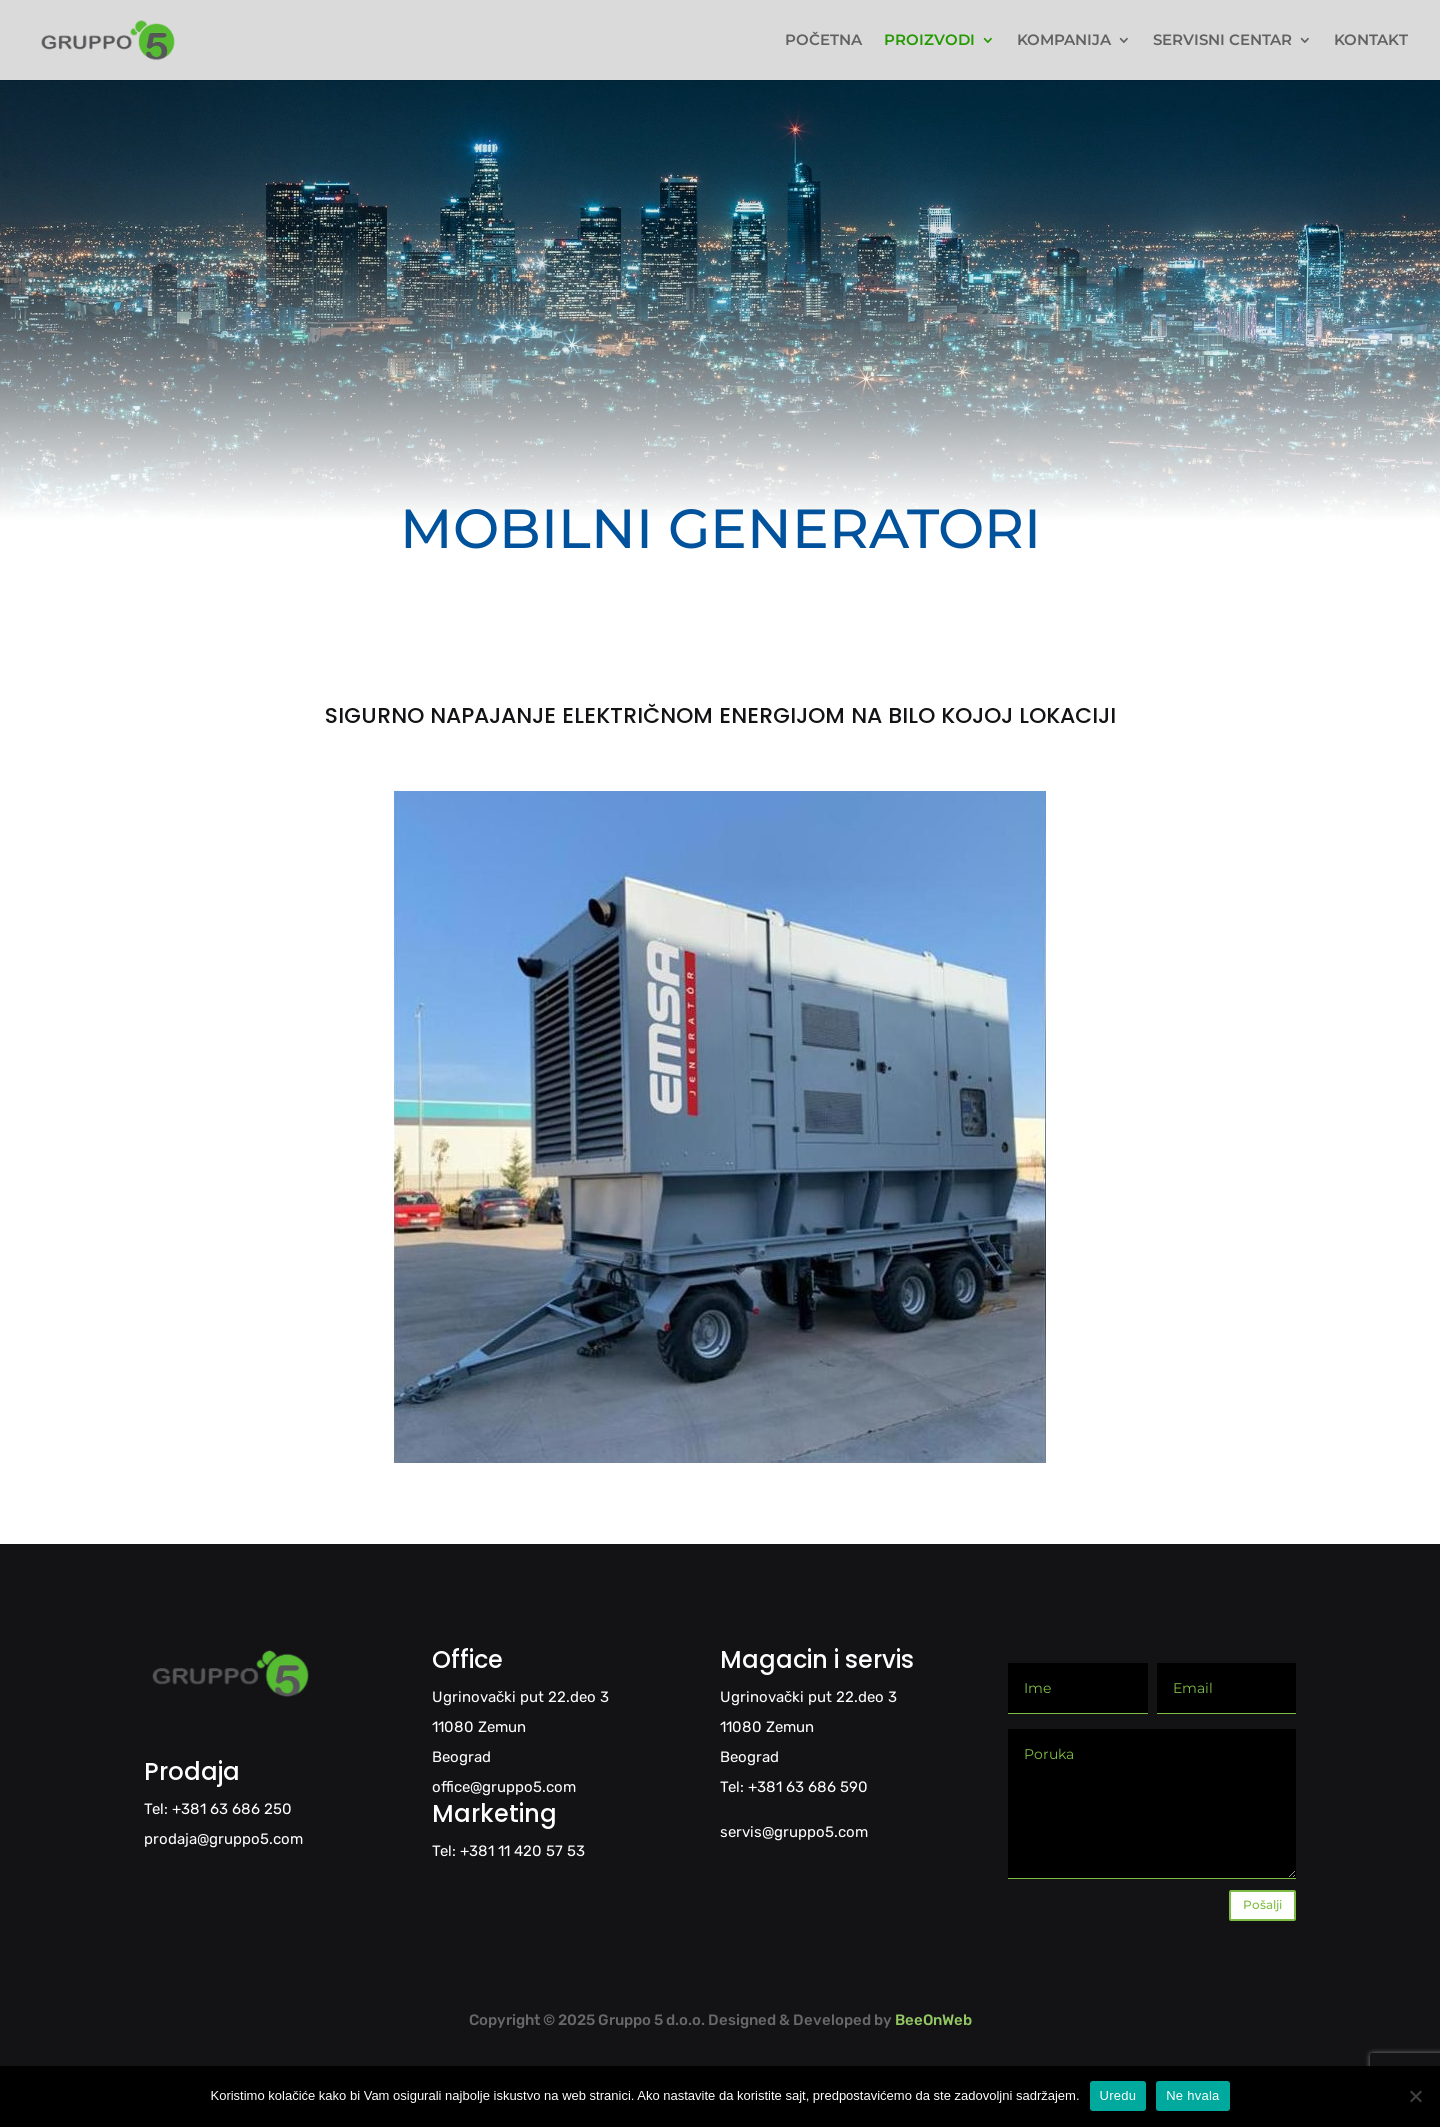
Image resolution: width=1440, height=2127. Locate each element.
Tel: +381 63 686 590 (794, 1787)
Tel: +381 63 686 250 (218, 1809)
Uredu (1118, 2095)
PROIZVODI (929, 41)
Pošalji (1262, 1904)
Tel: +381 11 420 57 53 (508, 1851)
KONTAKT (1371, 41)
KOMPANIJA (1064, 41)
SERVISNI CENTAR (1222, 41)
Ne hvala (1192, 2095)
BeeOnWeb (933, 2020)
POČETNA (823, 41)
